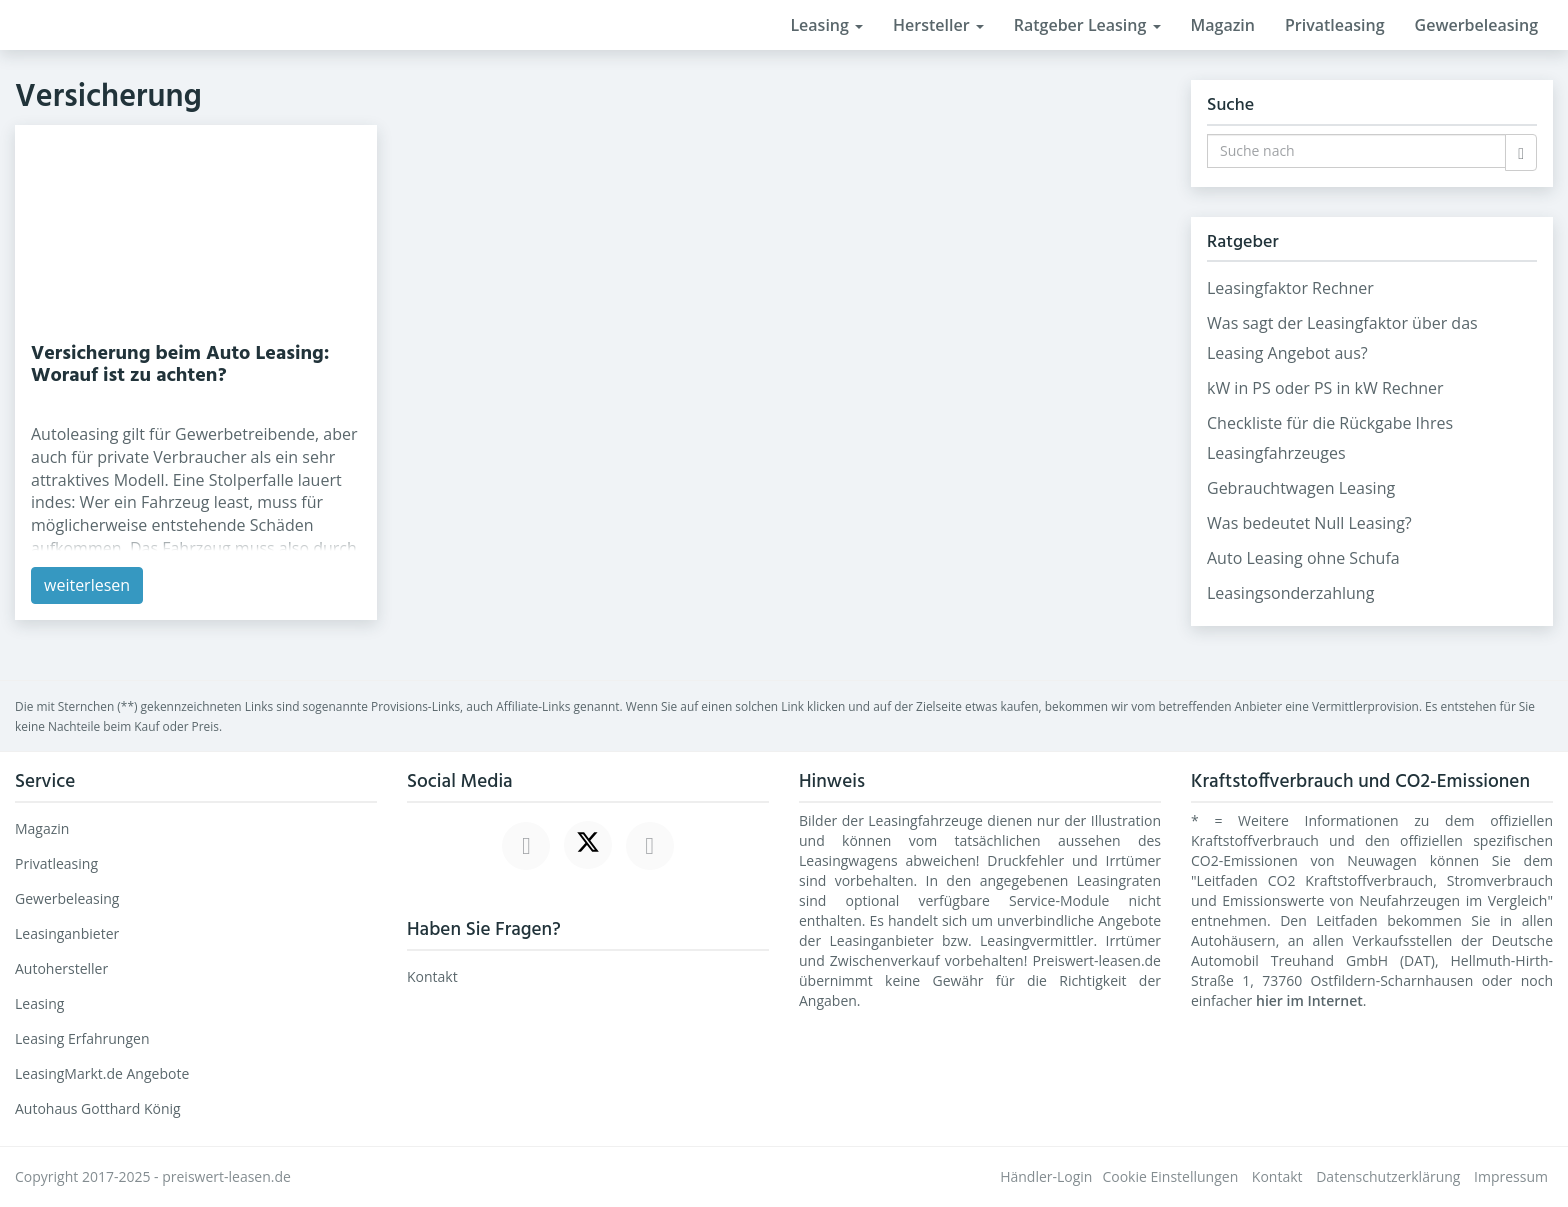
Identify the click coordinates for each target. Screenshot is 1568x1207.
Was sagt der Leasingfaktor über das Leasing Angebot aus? (1342, 338)
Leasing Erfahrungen (82, 1038)
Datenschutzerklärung (1388, 1176)
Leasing (826, 25)
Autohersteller (61, 968)
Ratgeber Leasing (1087, 25)
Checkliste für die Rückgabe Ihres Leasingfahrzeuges (1330, 438)
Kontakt (432, 976)
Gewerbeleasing (1476, 25)
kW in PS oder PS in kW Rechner (1325, 388)
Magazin (1223, 25)
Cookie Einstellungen (1170, 1176)
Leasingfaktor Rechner (1290, 288)
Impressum (1511, 1176)
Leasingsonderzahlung (1290, 593)
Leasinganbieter (67, 933)
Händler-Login (1046, 1176)
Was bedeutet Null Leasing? (1309, 523)
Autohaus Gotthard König (98, 1108)
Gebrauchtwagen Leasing (1301, 488)
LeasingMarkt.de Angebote (102, 1073)
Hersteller (938, 25)
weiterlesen (87, 585)
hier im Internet (1309, 1000)
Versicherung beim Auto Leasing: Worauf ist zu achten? (180, 365)
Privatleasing (1335, 25)
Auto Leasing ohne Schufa (1303, 558)
